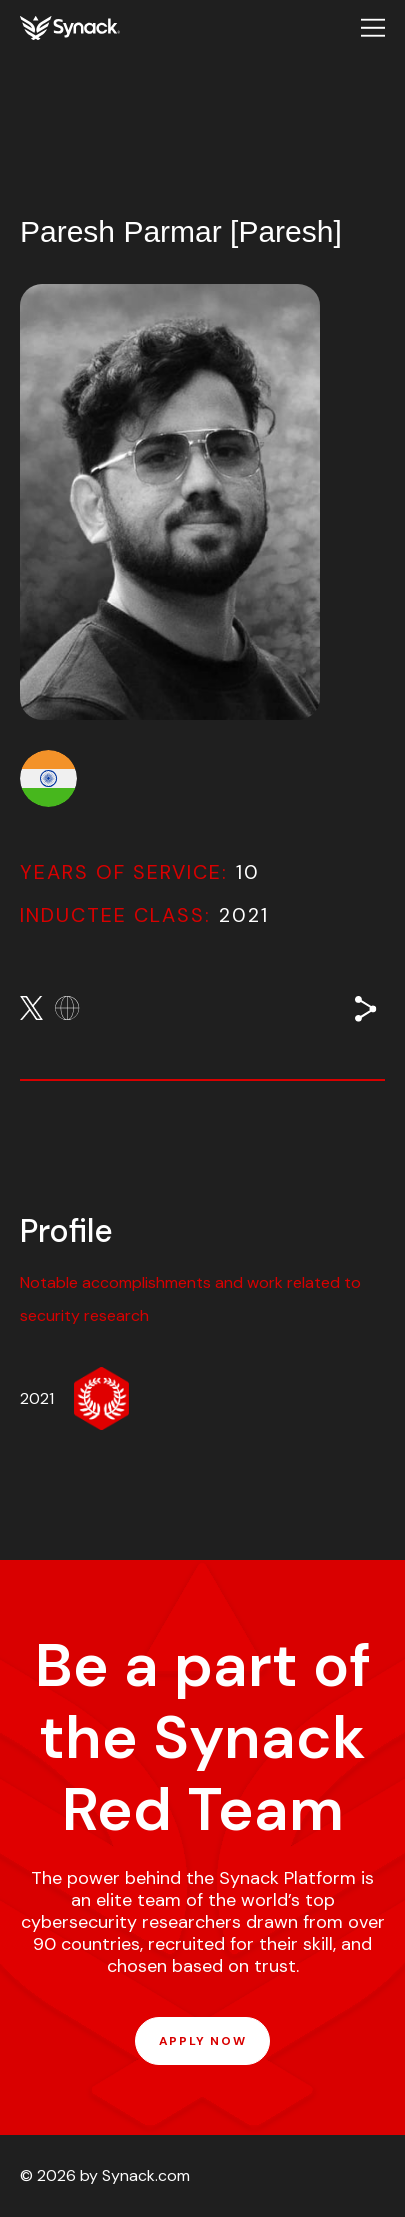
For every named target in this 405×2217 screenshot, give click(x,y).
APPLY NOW (202, 2041)
